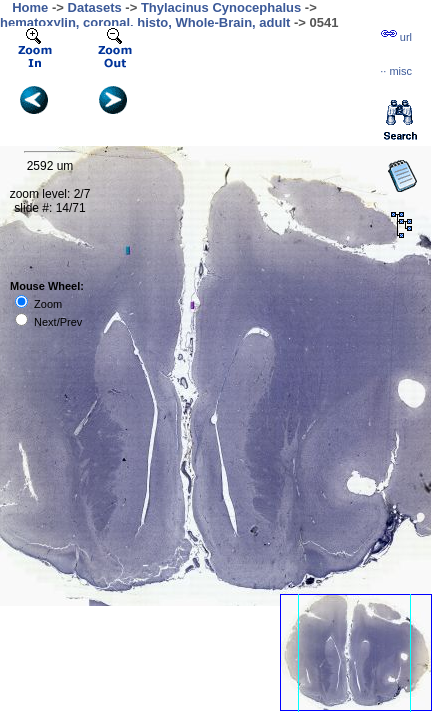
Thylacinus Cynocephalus (221, 7)
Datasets (95, 7)
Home (30, 7)
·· (396, 71)
